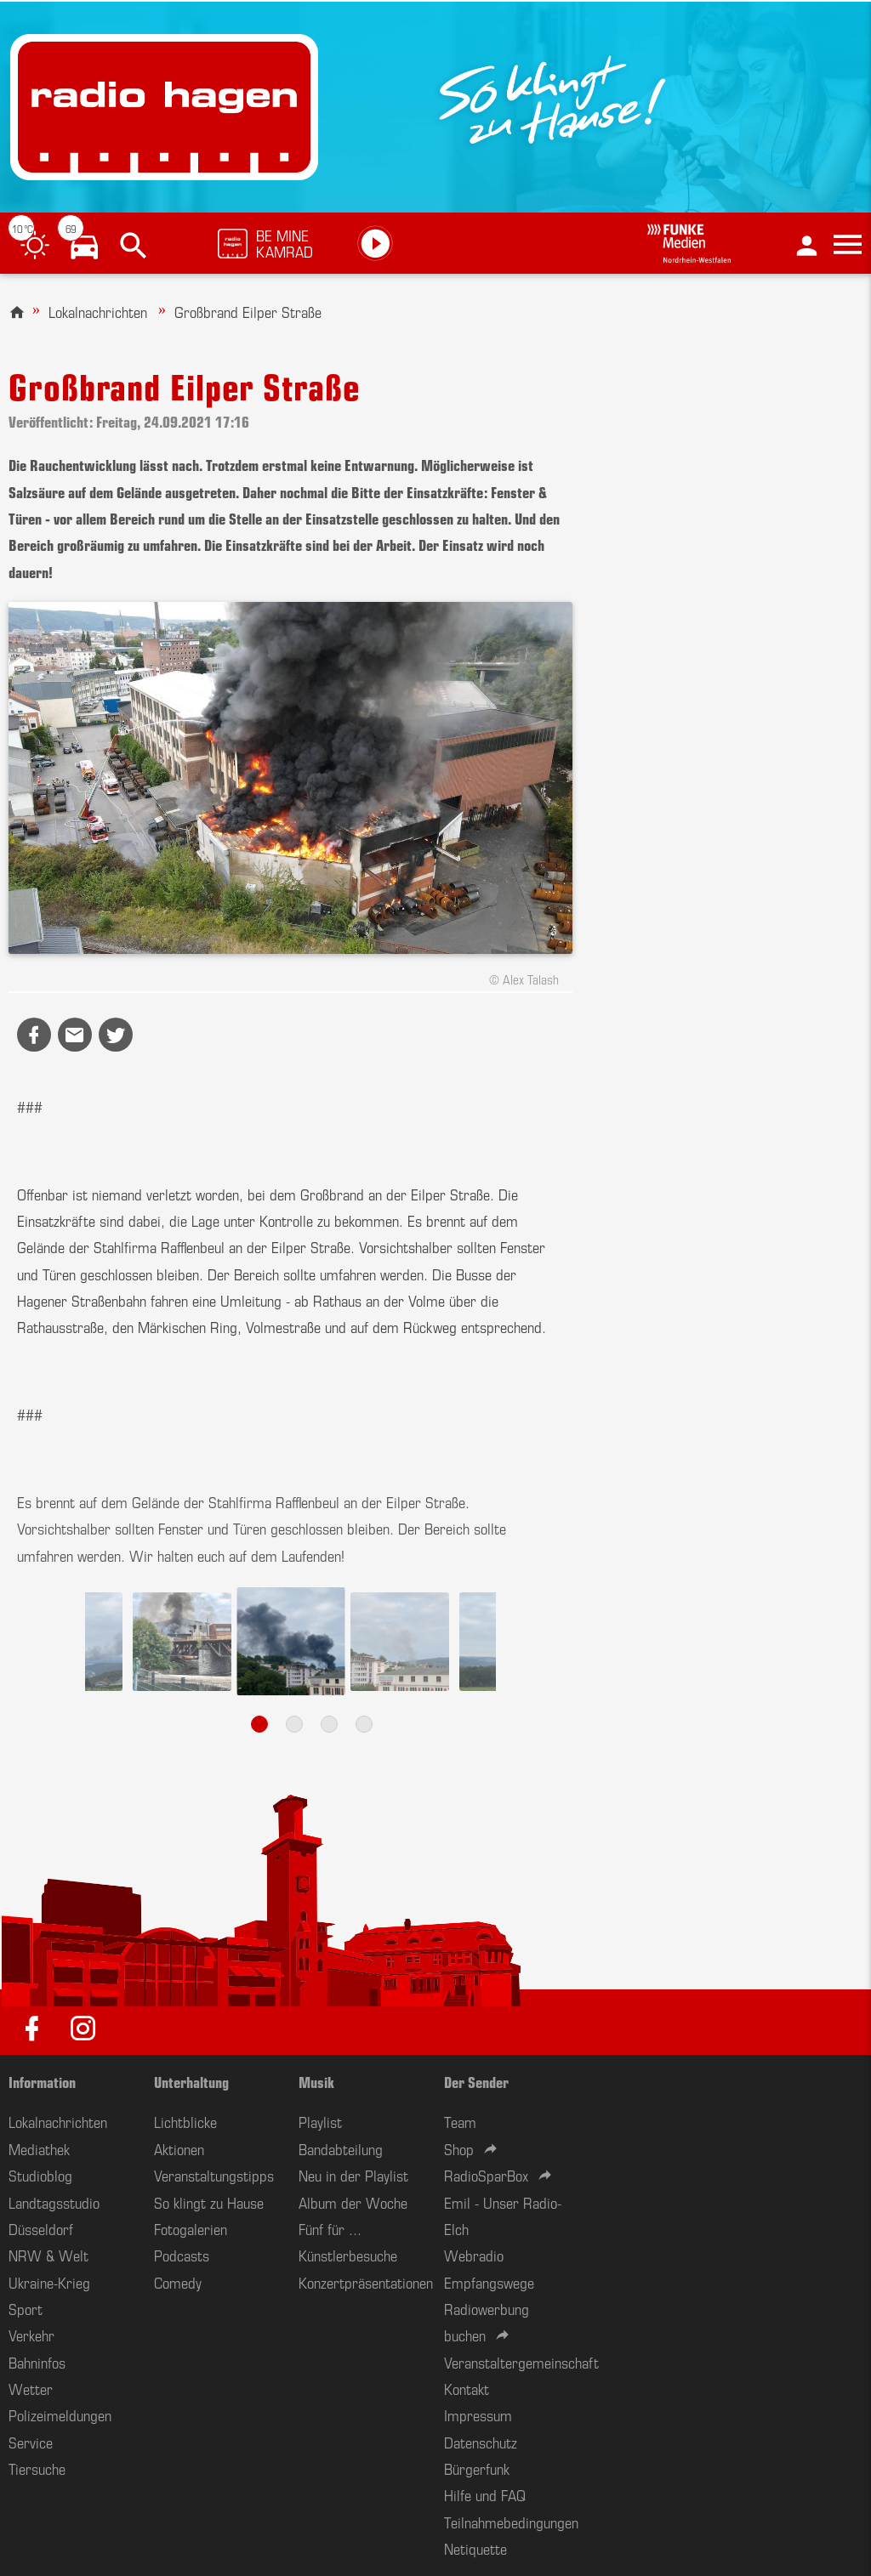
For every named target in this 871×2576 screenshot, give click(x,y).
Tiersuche (37, 2468)
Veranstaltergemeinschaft (521, 2362)
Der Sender (476, 2081)
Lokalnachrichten (97, 311)
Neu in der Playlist (353, 2175)
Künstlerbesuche (348, 2255)
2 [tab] (294, 1724)
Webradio (474, 2255)
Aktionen (179, 2148)
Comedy (178, 2282)
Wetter (31, 2388)
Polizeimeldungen (60, 2414)
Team (460, 2121)
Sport (26, 2308)
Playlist (320, 2121)
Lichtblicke (185, 2121)
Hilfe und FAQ (485, 2494)
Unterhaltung (191, 2081)
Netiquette (475, 2548)
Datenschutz (480, 2442)
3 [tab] (329, 1724)
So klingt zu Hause (209, 2202)
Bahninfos (37, 2362)
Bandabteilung (341, 2148)
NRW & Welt (48, 2255)
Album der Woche (353, 2202)
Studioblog (40, 2175)
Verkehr (31, 2335)
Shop (459, 2148)
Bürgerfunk (477, 2468)
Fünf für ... (330, 2228)
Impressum (478, 2414)
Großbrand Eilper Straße (248, 311)
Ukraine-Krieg (49, 2282)
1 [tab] (259, 1724)
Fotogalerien (190, 2228)
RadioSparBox (486, 2175)
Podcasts (181, 2255)
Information (42, 2081)
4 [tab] (364, 1724)
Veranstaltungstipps (214, 2175)
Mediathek (39, 2148)
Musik (316, 2081)
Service (31, 2442)
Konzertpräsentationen (366, 2282)
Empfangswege (489, 2282)
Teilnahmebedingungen (511, 2522)
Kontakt (466, 2388)
